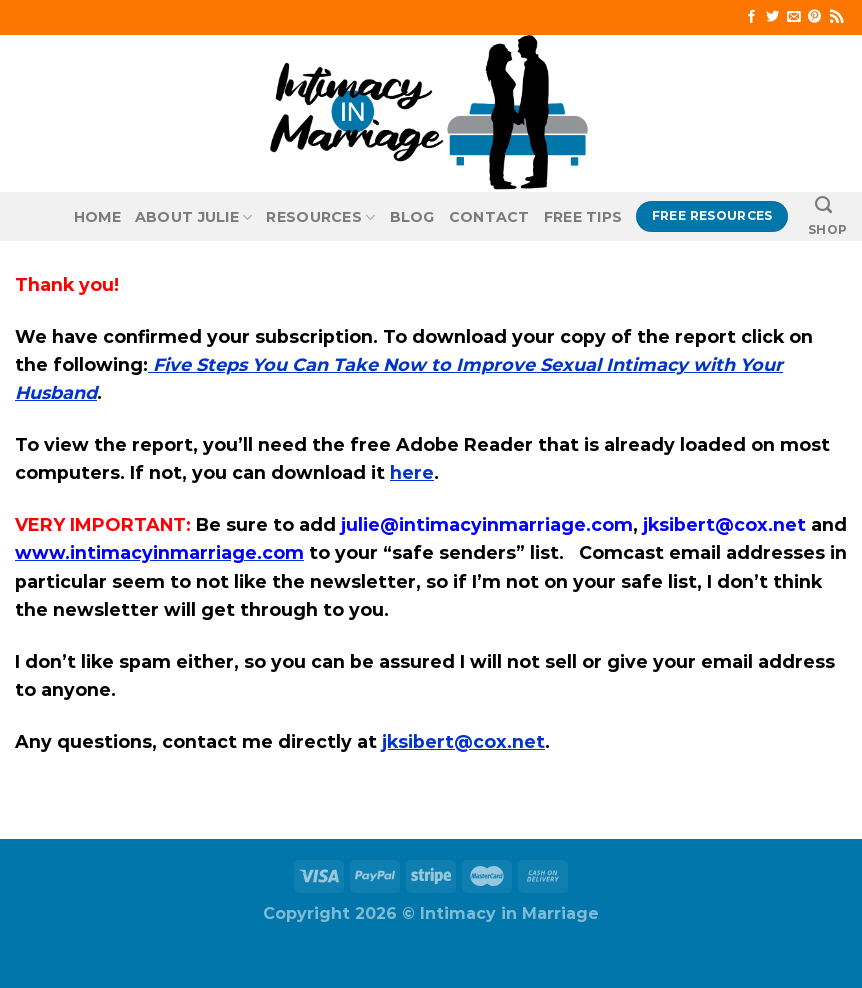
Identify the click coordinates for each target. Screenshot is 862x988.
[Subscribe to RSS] (836, 17)
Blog (412, 217)
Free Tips (583, 217)
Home (97, 217)
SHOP (827, 229)
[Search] (823, 205)
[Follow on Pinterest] (814, 17)
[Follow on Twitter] (772, 17)
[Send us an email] (793, 17)
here (412, 472)
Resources (320, 217)
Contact (489, 217)
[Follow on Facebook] (751, 17)
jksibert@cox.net (463, 741)
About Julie (194, 217)
